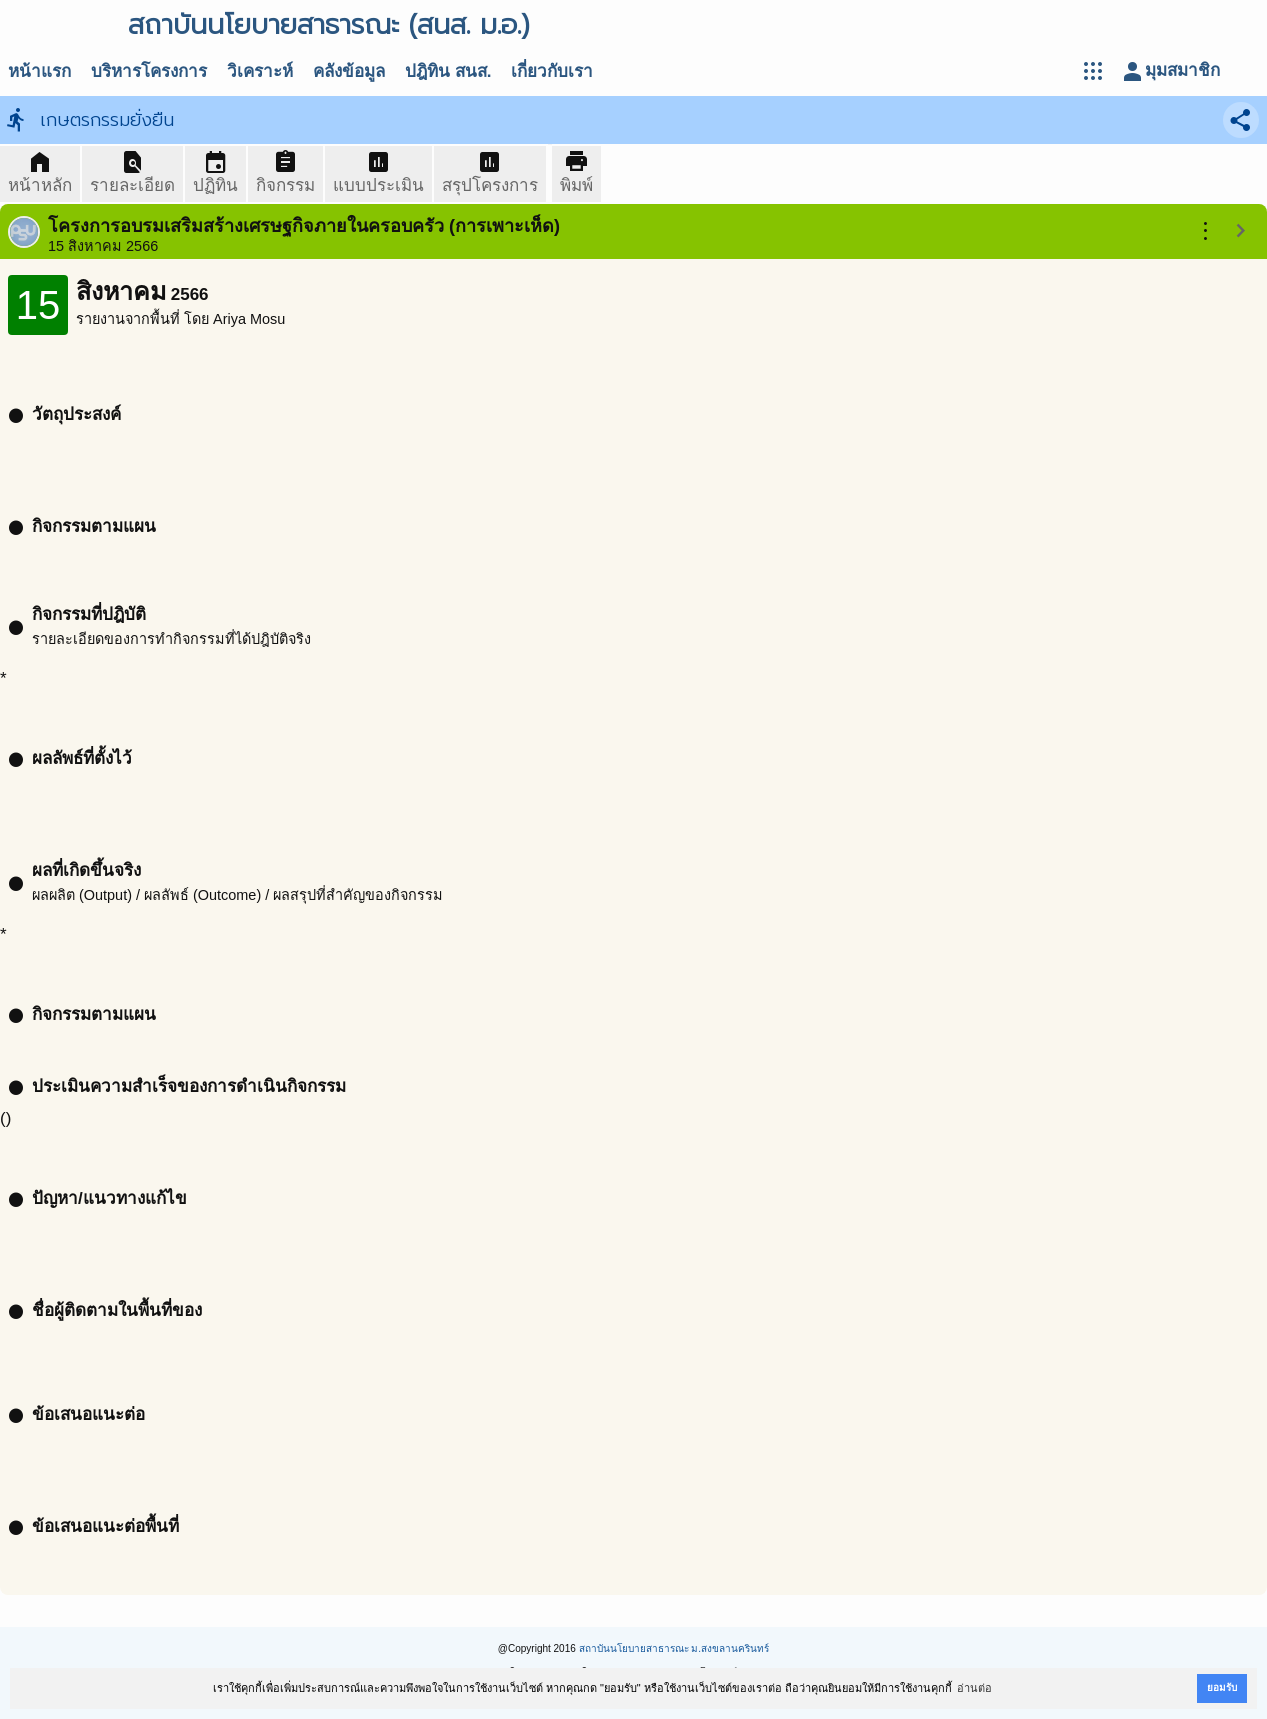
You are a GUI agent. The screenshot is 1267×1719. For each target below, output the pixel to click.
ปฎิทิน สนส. (448, 71)
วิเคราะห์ (260, 71)
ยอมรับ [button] (1222, 1687)
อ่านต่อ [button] (974, 1688)
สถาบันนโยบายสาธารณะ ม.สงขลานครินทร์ (674, 1648)
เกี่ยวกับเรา (552, 71)
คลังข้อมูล (349, 71)
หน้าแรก (39, 71)
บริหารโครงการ (149, 71)
